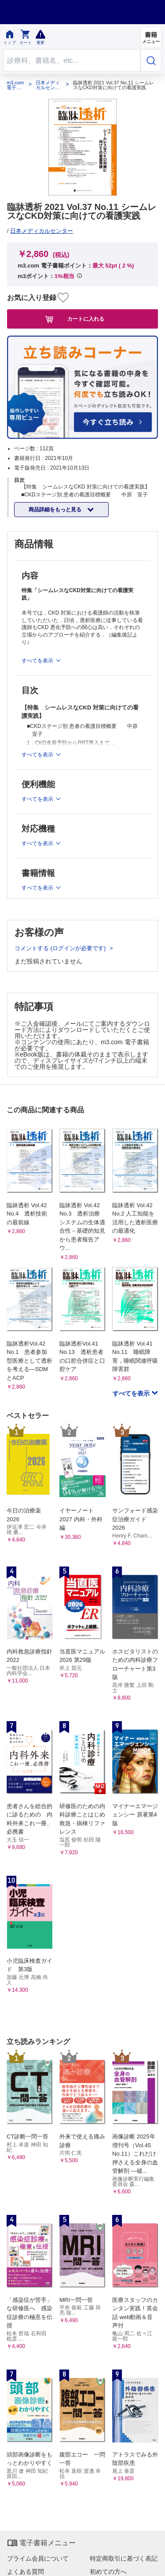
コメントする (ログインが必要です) (61, 948)
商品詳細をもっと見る (56, 510)
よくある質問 (25, 2572)
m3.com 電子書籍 (15, 85)
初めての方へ (108, 2572)
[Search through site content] (72, 60)
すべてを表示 (132, 1393)
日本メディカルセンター (48, 85)
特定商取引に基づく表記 (124, 2558)
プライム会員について (38, 2558)
